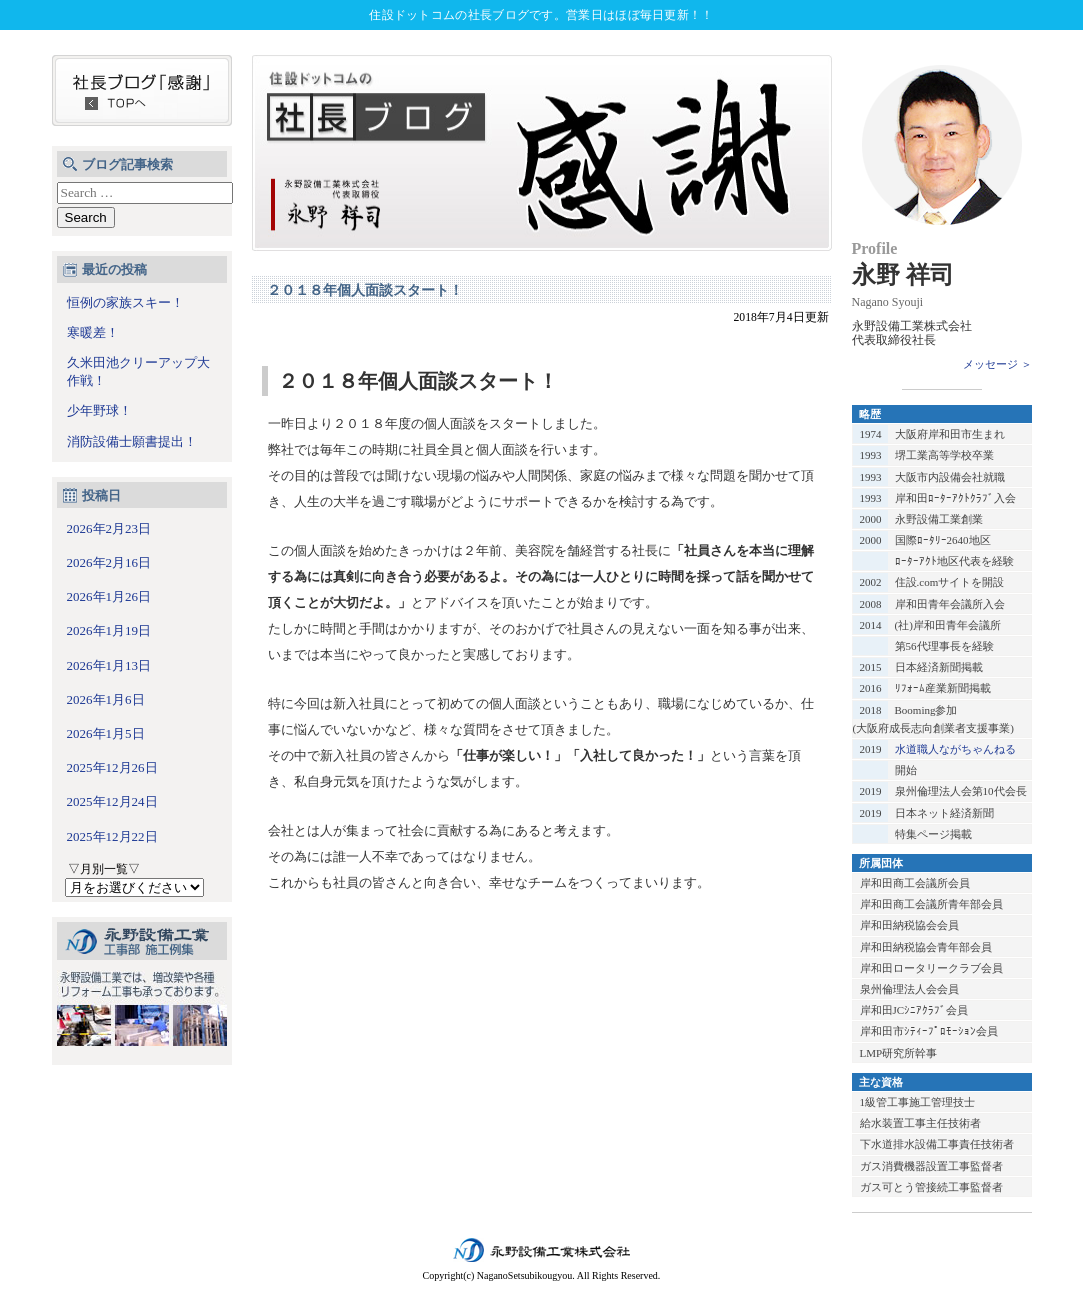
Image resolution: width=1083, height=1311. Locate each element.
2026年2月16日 (109, 562)
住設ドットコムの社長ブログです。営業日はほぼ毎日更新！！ (541, 15)
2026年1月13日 (109, 665)
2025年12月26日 (112, 767)
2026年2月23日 (109, 528)
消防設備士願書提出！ (132, 441)
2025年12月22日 (112, 836)
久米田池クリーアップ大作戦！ (138, 371)
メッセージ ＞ (997, 364)
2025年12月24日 (112, 801)
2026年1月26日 (109, 596)
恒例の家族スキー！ (125, 302)
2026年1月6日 (106, 699)
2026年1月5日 (106, 733)
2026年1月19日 (109, 630)
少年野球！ (99, 410)
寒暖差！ (93, 332)
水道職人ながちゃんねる (955, 749)
